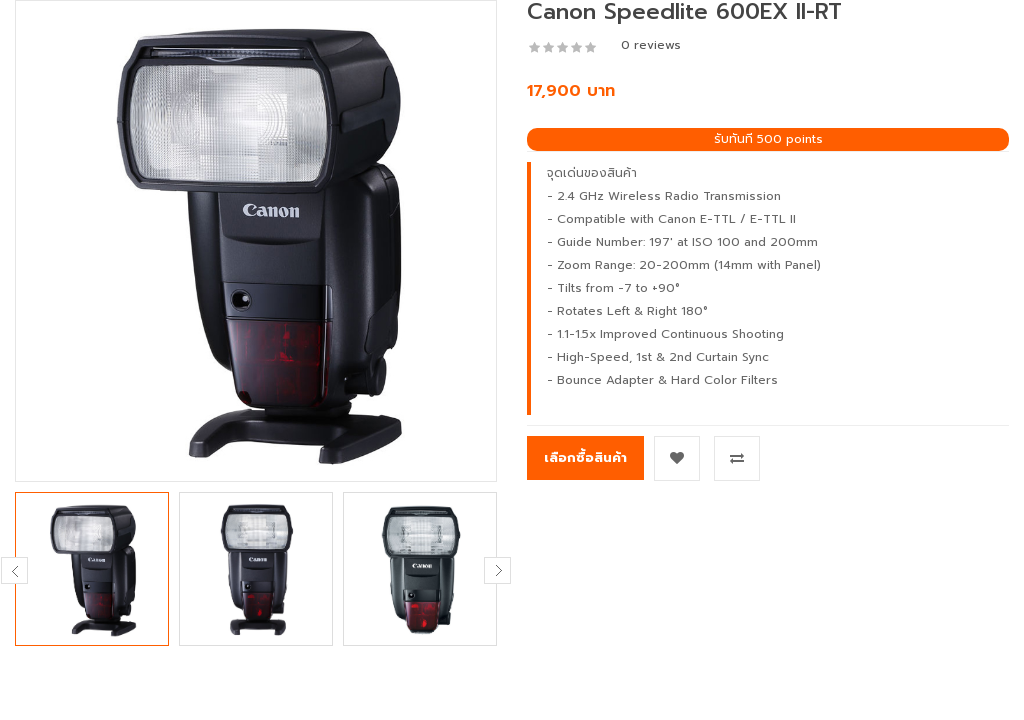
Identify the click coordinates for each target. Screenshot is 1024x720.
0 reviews (651, 45)
